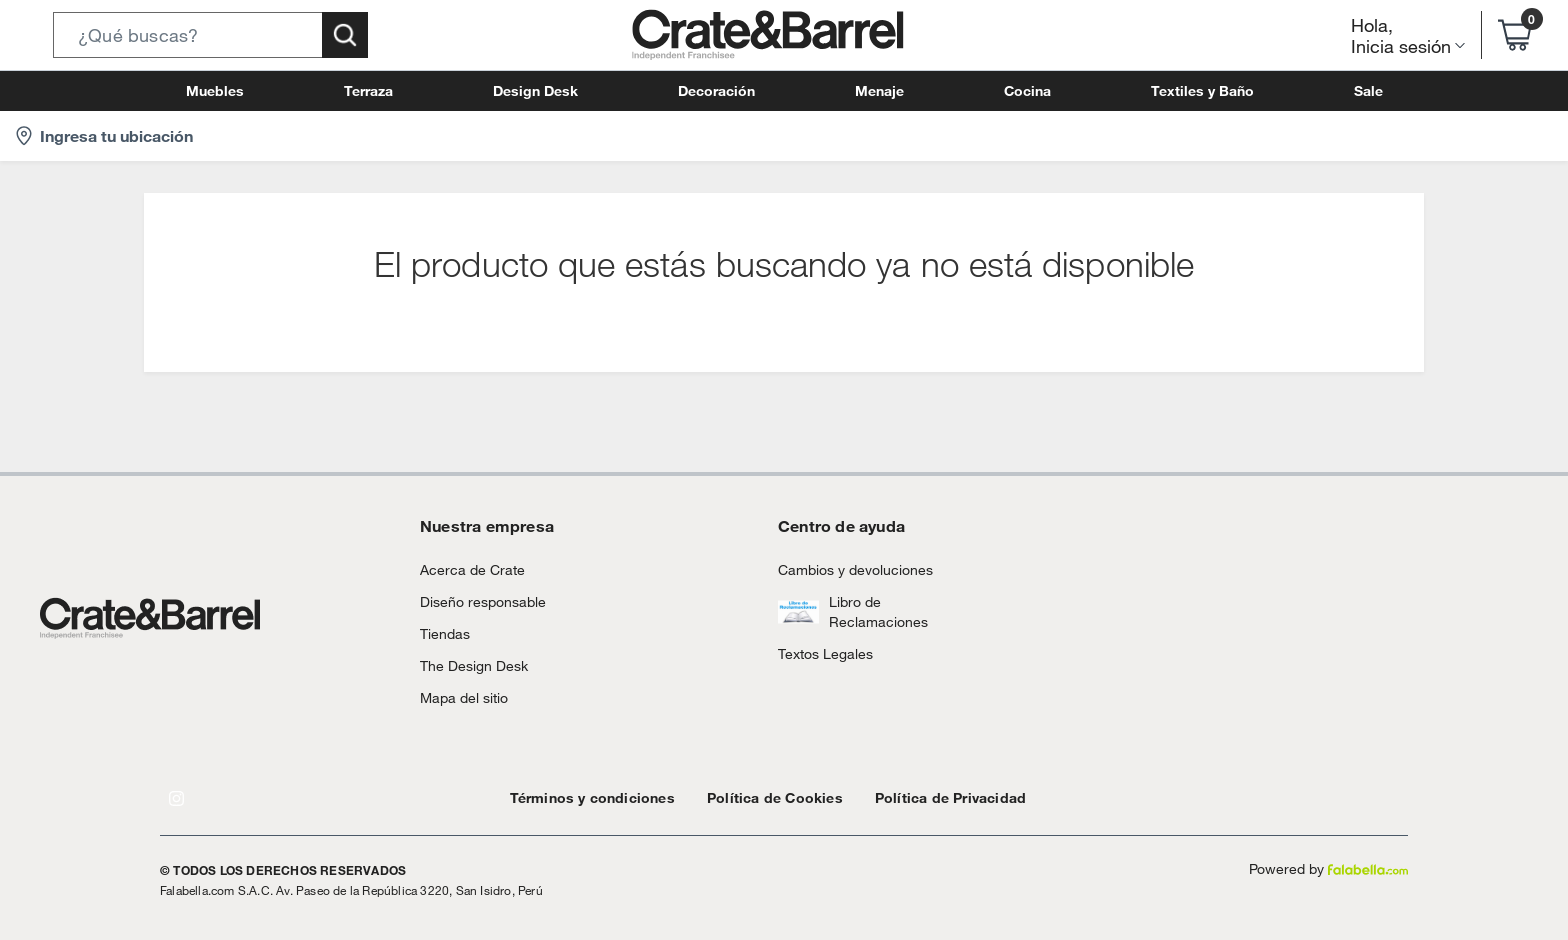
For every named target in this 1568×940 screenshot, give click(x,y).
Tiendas (442, 633)
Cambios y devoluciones (847, 569)
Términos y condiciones (582, 797)
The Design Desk (468, 665)
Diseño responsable (474, 601)
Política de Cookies (745, 797)
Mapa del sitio (460, 697)
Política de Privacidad (904, 797)
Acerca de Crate (465, 569)
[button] (210, 35)
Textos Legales (820, 653)
